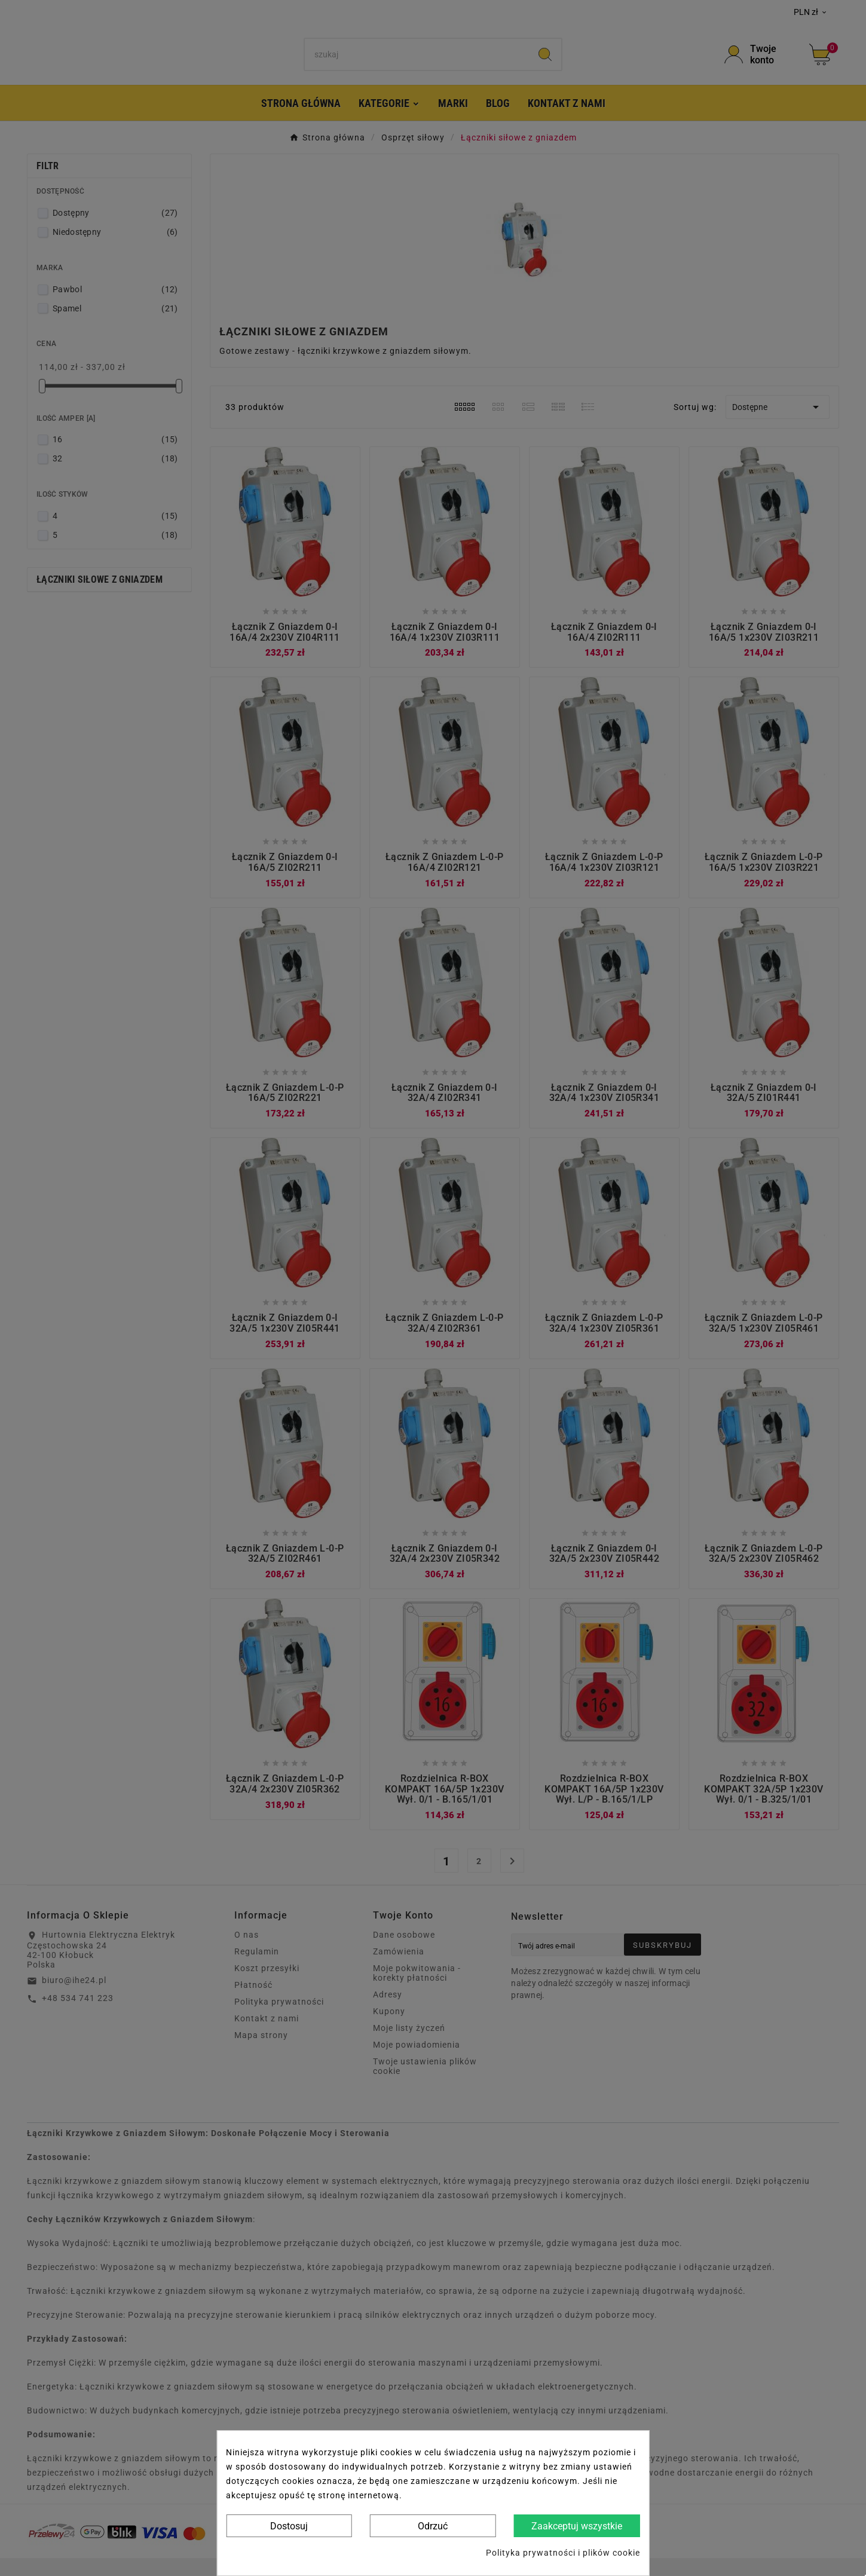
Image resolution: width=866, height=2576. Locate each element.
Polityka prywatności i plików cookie (563, 2552)
